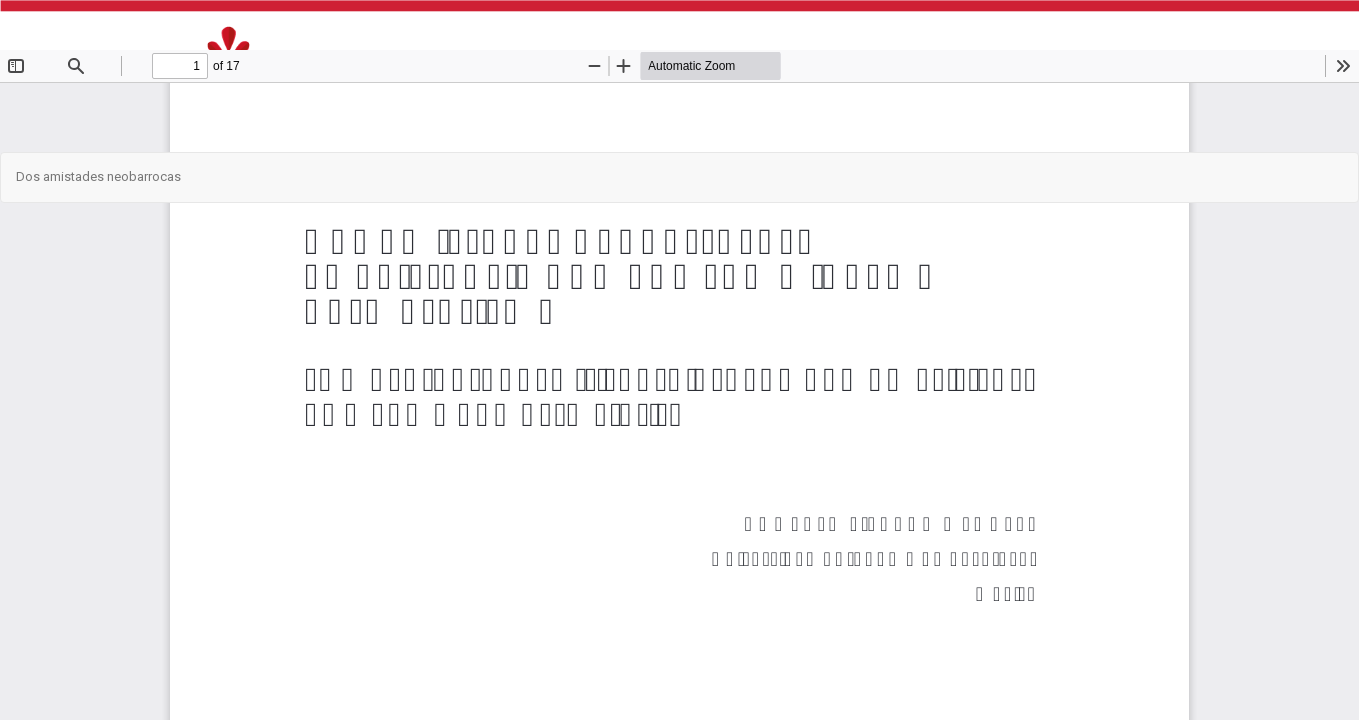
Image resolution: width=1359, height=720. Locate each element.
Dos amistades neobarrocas (98, 176)
